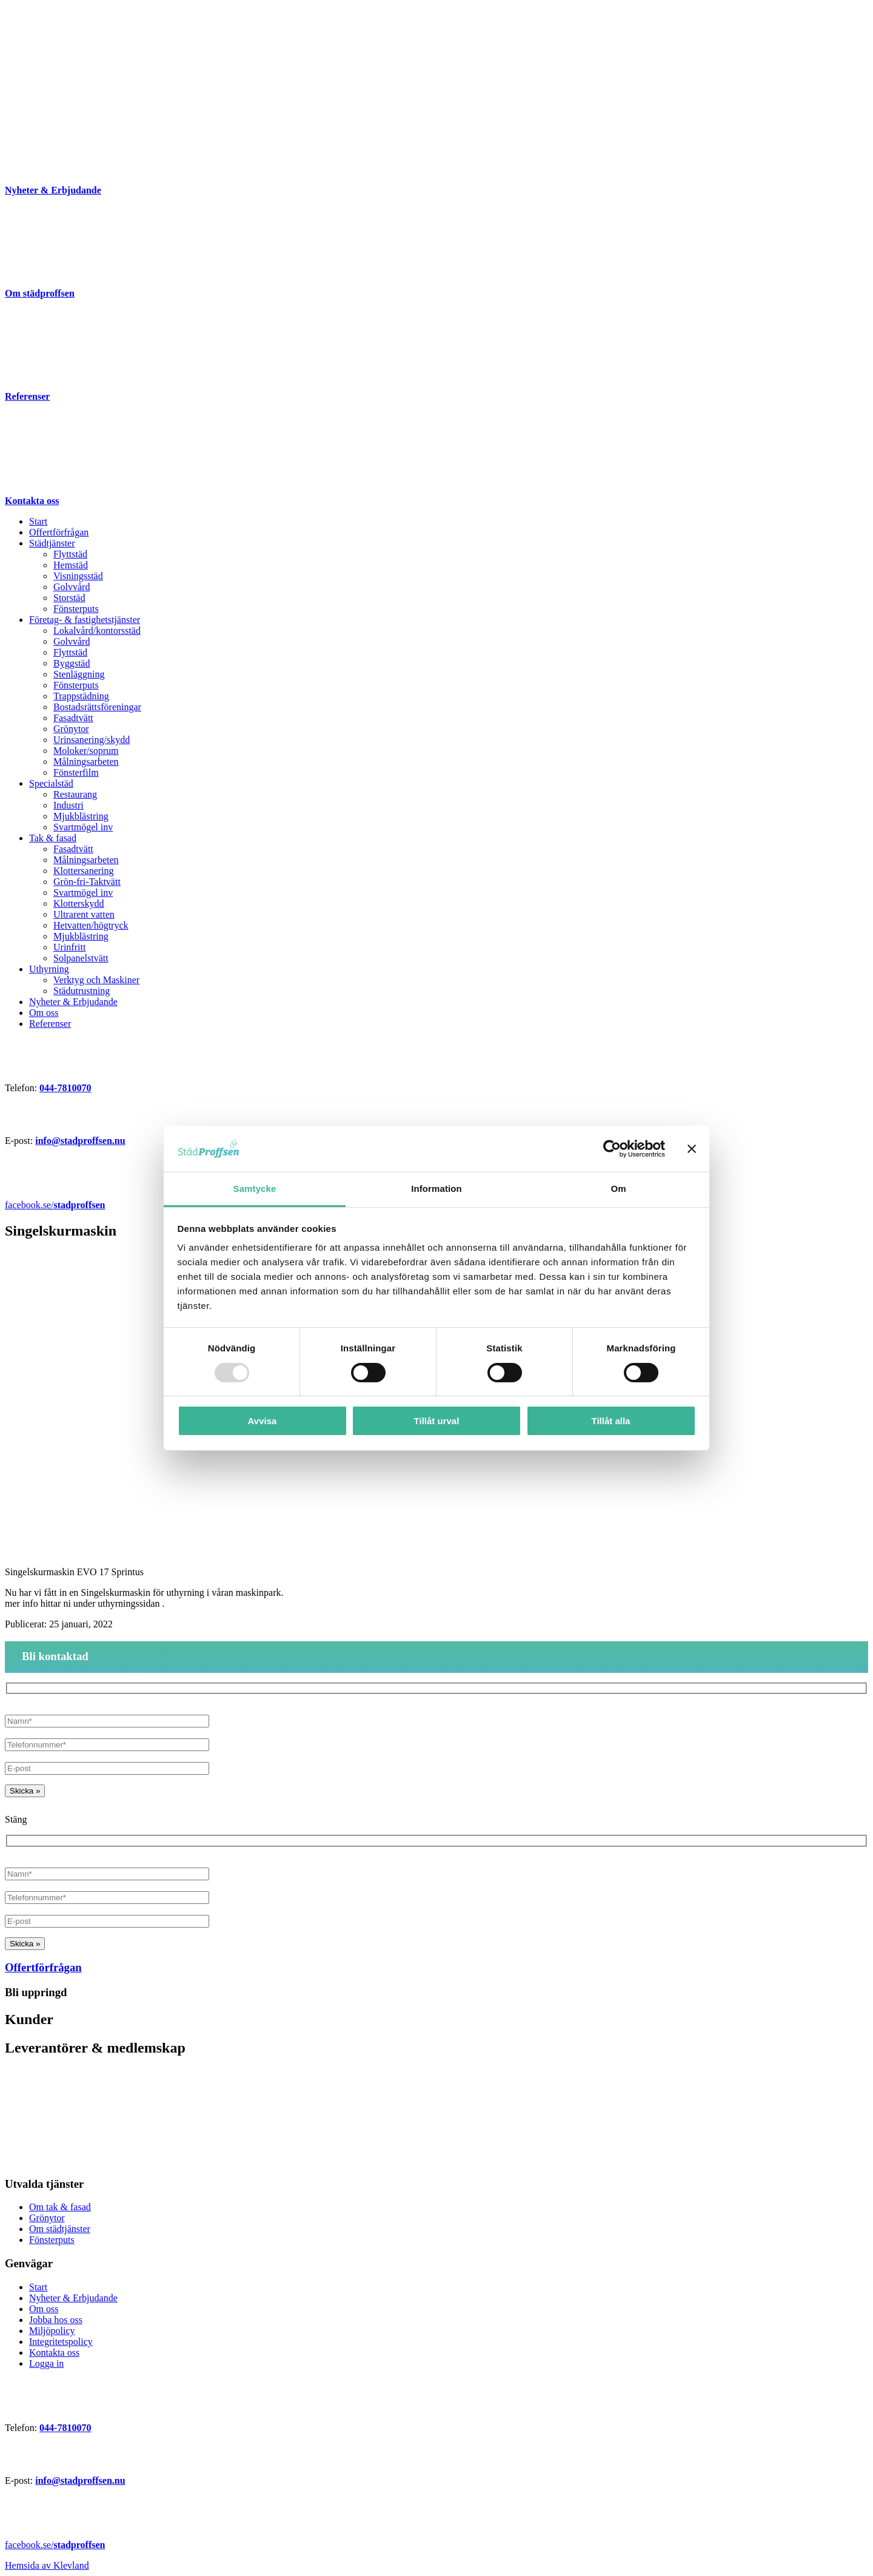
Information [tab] (436, 1188)
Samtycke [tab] (254, 1188)
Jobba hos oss (55, 2320)
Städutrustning (81, 991)
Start (38, 521)
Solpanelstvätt (81, 958)
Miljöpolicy (52, 2330)
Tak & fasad (52, 838)
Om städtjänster (59, 2229)
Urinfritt (69, 947)
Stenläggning (78, 674)
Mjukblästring (81, 816)
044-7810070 (65, 1088)
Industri (68, 805)
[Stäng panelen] (691, 1149)
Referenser (50, 1023)
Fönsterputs (76, 609)
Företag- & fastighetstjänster (84, 619)
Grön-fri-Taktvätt (87, 881)
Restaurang (75, 794)
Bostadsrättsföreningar (97, 707)
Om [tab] (618, 1188)
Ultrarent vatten (84, 914)
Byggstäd (71, 663)
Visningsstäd (78, 576)
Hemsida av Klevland (47, 2565)
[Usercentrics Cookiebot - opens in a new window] (612, 1149)
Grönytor (71, 729)
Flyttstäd (70, 554)
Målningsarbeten (86, 761)
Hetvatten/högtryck (91, 925)
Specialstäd (51, 783)
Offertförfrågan (59, 532)
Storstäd (69, 598)
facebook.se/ (55, 1205)
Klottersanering (83, 871)
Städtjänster (52, 543)
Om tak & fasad (60, 2207)
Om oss (43, 1012)
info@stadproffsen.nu (80, 1140)
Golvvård (71, 587)
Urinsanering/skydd (91, 740)
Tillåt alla (611, 1421)
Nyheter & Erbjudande (73, 1002)
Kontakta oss (54, 2352)
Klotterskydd (78, 903)
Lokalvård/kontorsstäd (97, 630)
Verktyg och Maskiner (96, 980)
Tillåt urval (437, 1421)
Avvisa (262, 1421)
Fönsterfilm (76, 772)
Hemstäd (70, 565)
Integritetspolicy (61, 2341)
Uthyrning (49, 969)
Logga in (46, 2363)
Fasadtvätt (73, 718)
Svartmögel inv (83, 827)
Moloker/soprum (86, 750)
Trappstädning (81, 696)
